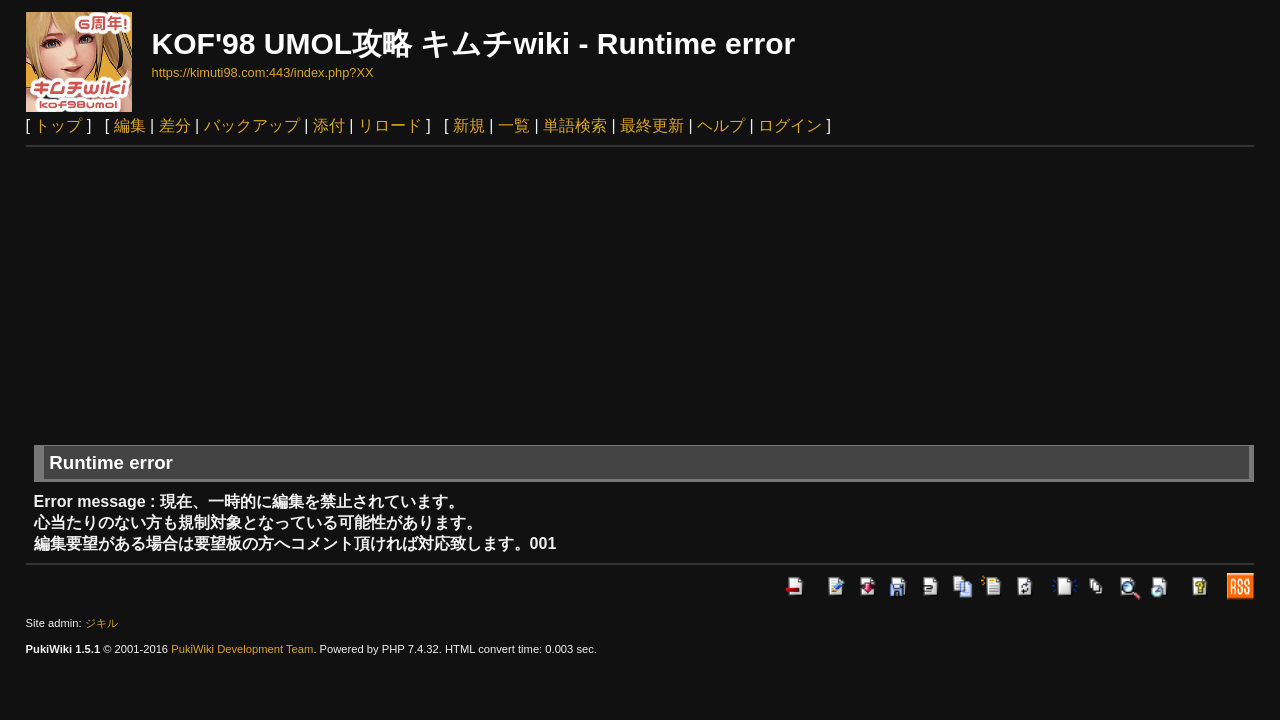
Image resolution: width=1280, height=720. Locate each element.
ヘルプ (721, 125)
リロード (390, 125)
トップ (58, 125)
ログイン (790, 125)
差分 (175, 125)
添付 (329, 125)
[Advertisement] (640, 297)
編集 (130, 125)
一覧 (514, 125)
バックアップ (252, 125)
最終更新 (652, 125)
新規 (469, 125)
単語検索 (575, 125)
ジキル (101, 623)
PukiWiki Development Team (242, 649)
